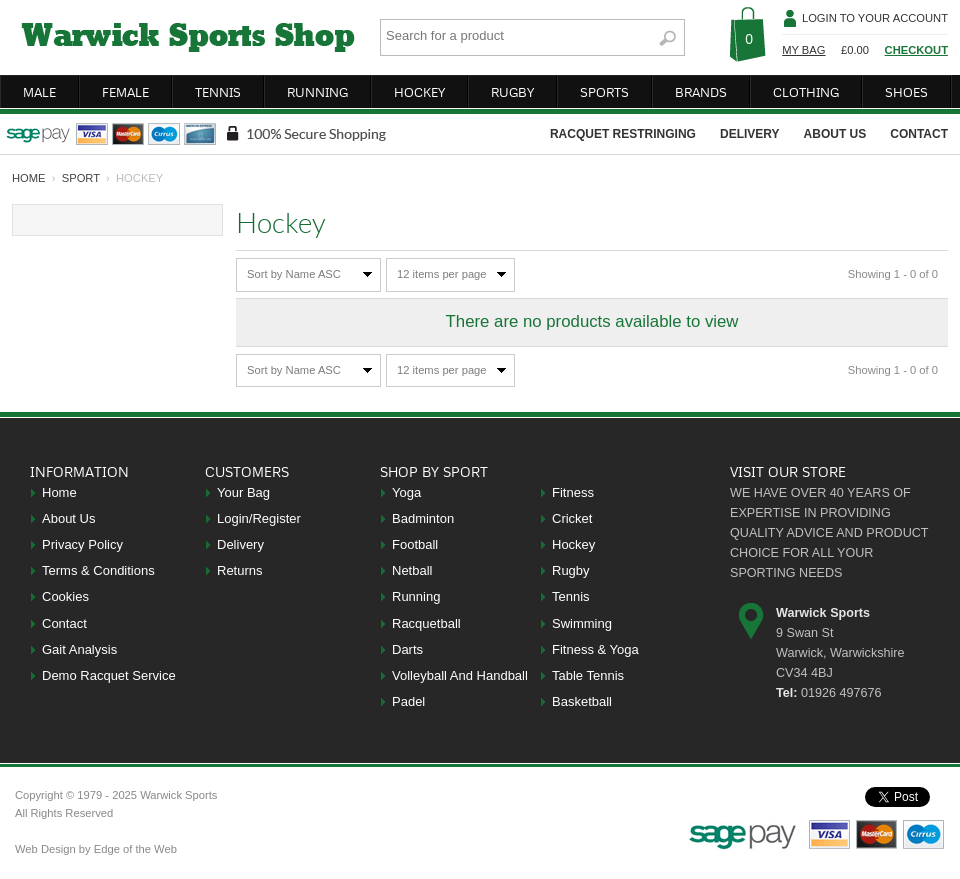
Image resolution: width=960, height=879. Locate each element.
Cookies (65, 596)
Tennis (571, 596)
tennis (218, 92)
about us (835, 134)
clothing (806, 92)
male (39, 92)
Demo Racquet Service (109, 675)
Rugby (571, 570)
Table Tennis (588, 675)
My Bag (803, 50)
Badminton (423, 518)
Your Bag (243, 492)
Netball (412, 570)
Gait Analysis (79, 649)
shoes (906, 92)
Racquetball (426, 623)
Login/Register (259, 518)
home (29, 178)
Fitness (573, 492)
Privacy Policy (82, 544)
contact (919, 134)
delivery (750, 134)
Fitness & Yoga (595, 649)
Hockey (573, 544)
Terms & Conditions (98, 570)
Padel (408, 701)
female (125, 92)
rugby (512, 92)
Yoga (406, 492)
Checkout (916, 50)
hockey (419, 92)
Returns (240, 570)
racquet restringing (623, 134)
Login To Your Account (875, 18)
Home (59, 492)
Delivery (240, 544)
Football (415, 544)
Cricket (572, 518)
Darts (407, 649)
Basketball (582, 701)
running (317, 92)
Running (416, 596)
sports (604, 92)
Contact (64, 623)
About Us (68, 518)
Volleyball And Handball (460, 675)
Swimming (582, 623)
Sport (81, 178)
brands (701, 92)
